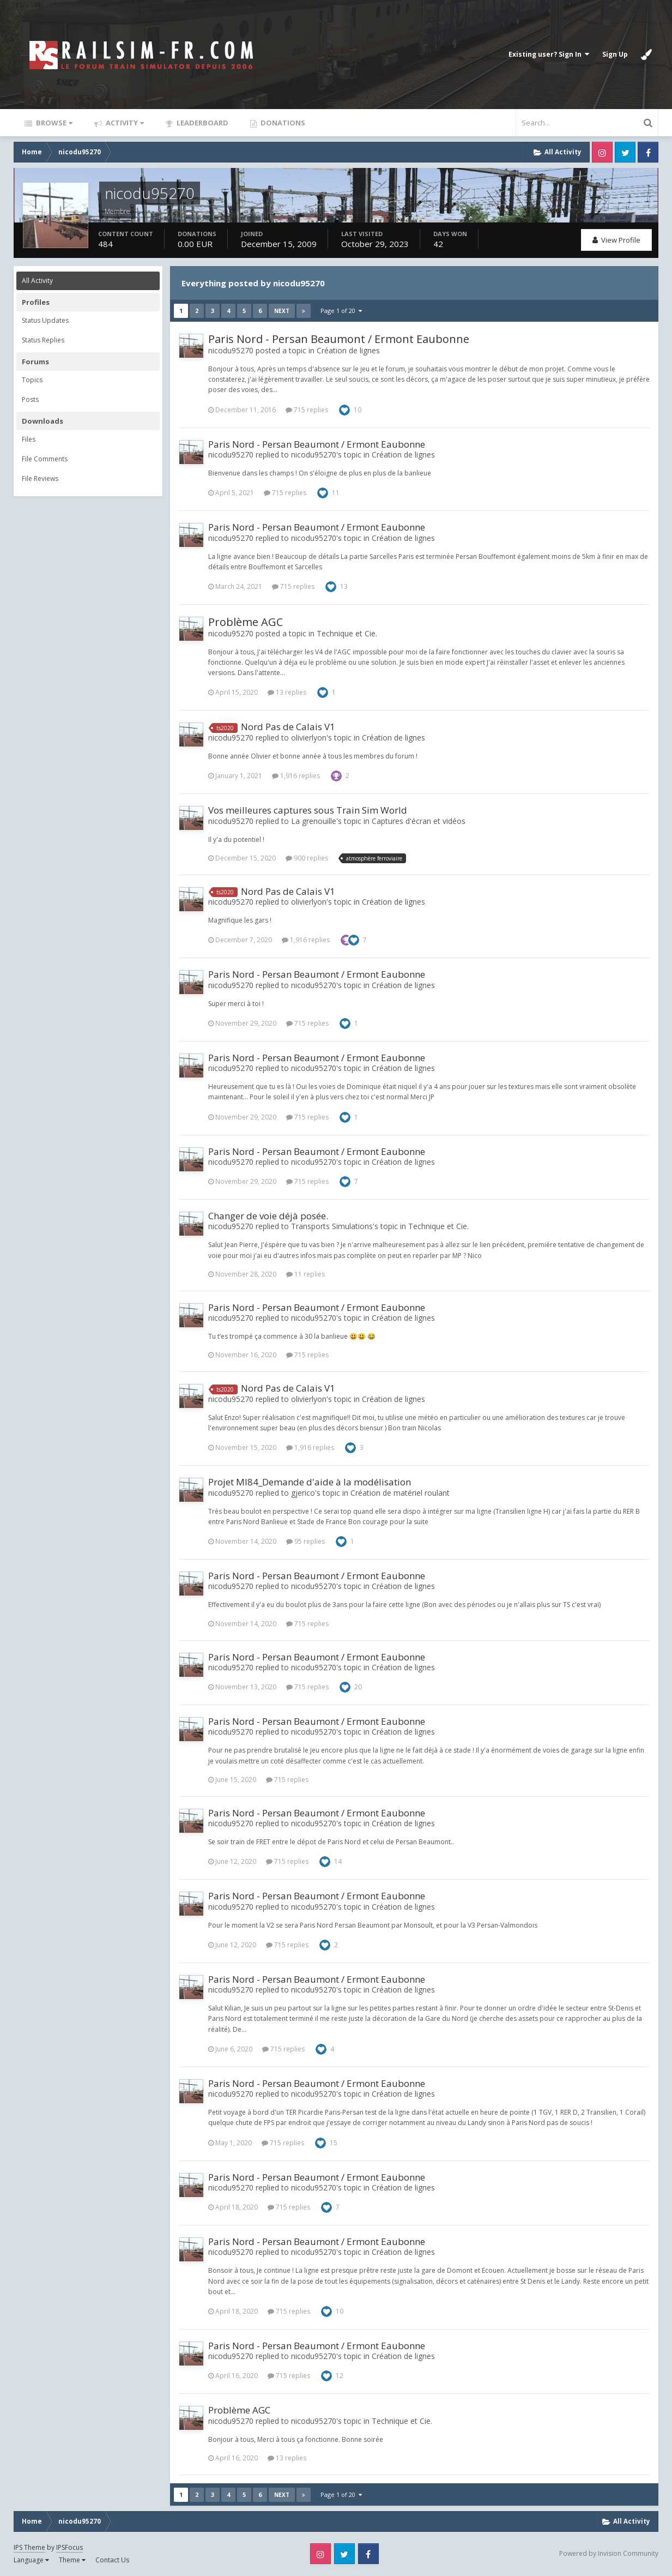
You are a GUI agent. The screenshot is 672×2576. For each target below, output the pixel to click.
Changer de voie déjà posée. (268, 1215)
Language (31, 2560)
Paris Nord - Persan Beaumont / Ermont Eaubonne (338, 339)
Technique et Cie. (347, 633)
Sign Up (615, 54)
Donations (282, 123)
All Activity (37, 280)
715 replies (307, 409)
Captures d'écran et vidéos (418, 821)
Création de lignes (348, 350)
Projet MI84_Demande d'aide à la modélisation (309, 1482)
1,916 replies (296, 775)
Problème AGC (245, 622)
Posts (30, 399)
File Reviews (40, 478)
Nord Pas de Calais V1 (288, 726)
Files (28, 439)
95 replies (305, 1541)
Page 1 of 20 (341, 310)
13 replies (287, 692)
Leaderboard (201, 123)
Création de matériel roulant (400, 1493)
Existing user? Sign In (548, 54)
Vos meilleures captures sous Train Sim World (307, 810)
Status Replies (43, 340)
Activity (124, 123)
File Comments (45, 459)
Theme (72, 2560)
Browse (53, 123)
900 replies (307, 858)
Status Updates (45, 320)
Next (281, 311)
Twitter (625, 152)
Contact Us (112, 2560)
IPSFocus (69, 2547)
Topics (32, 379)
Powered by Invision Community (608, 2553)
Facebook (648, 152)
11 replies (305, 1274)
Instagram (602, 152)
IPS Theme (29, 2547)
